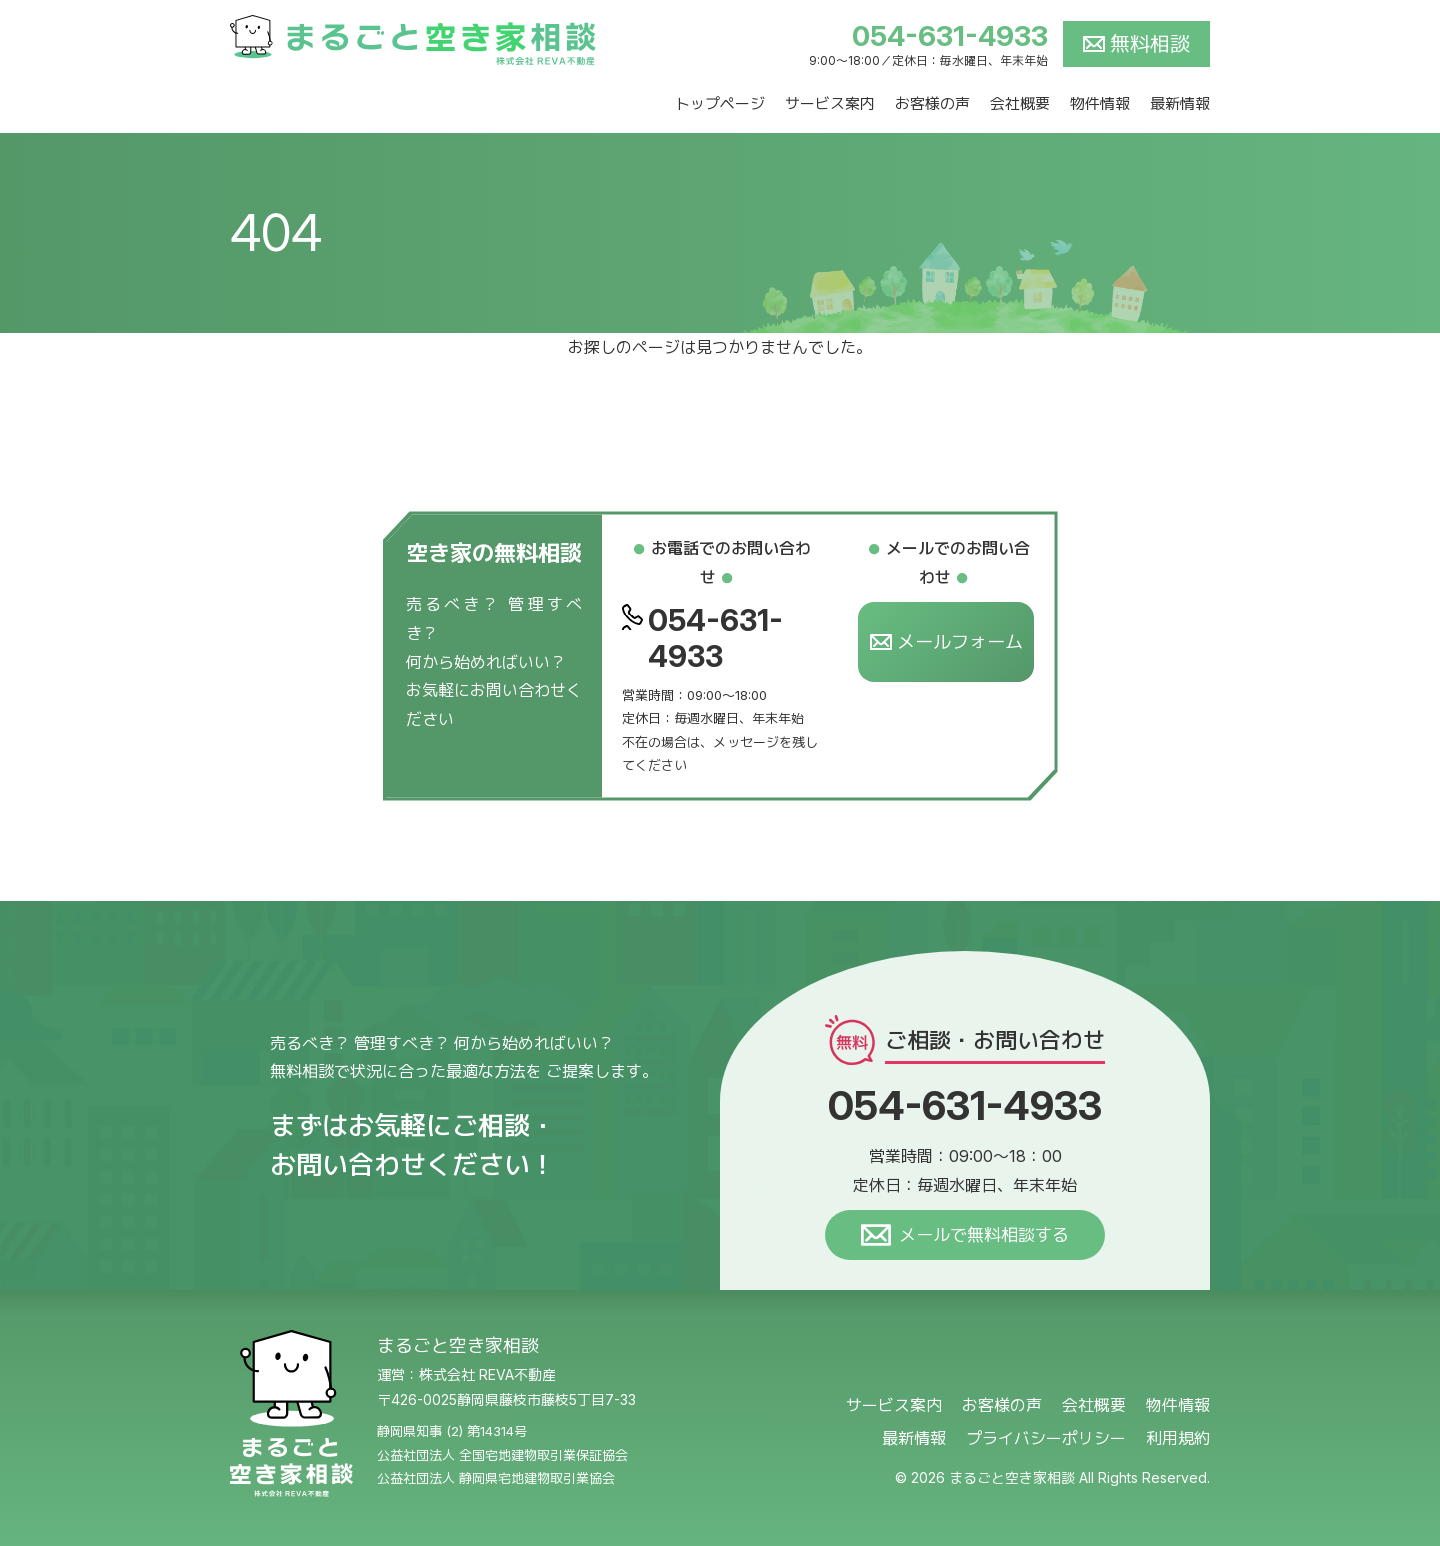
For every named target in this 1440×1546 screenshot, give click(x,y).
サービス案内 (830, 103)
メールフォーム (946, 642)
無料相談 (1150, 44)
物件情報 (1100, 103)
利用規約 (1178, 1438)
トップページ (720, 103)
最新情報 (1180, 103)
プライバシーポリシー (1046, 1438)
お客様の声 (932, 103)
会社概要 (1020, 103)
